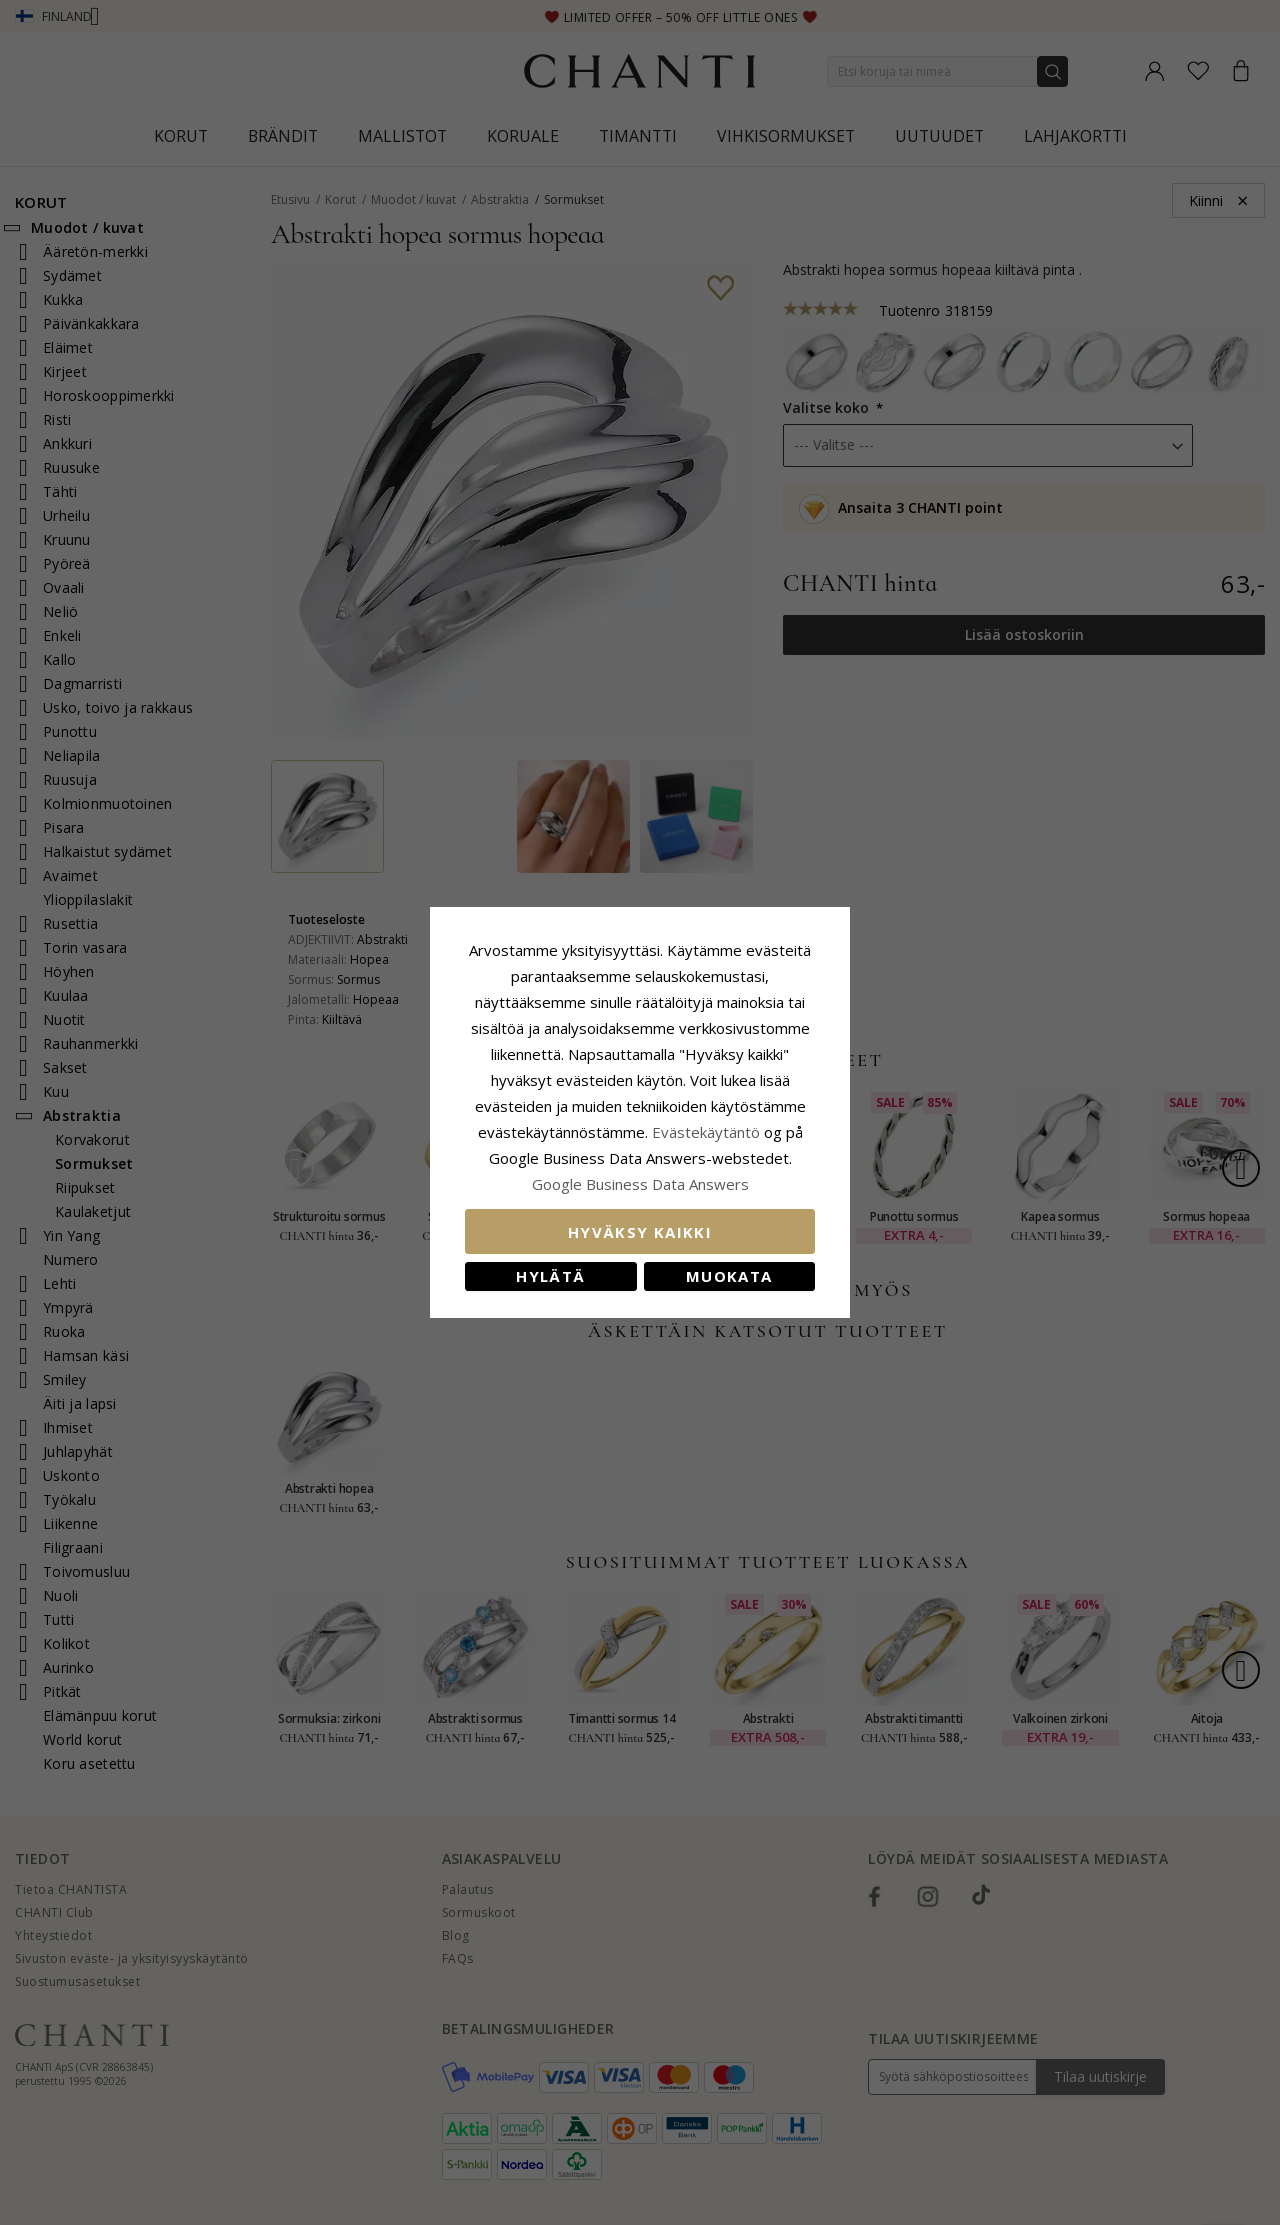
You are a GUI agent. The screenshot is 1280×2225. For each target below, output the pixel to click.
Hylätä (550, 1276)
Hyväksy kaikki (640, 1232)
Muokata (729, 1276)
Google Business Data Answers (640, 1184)
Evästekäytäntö (706, 1132)
